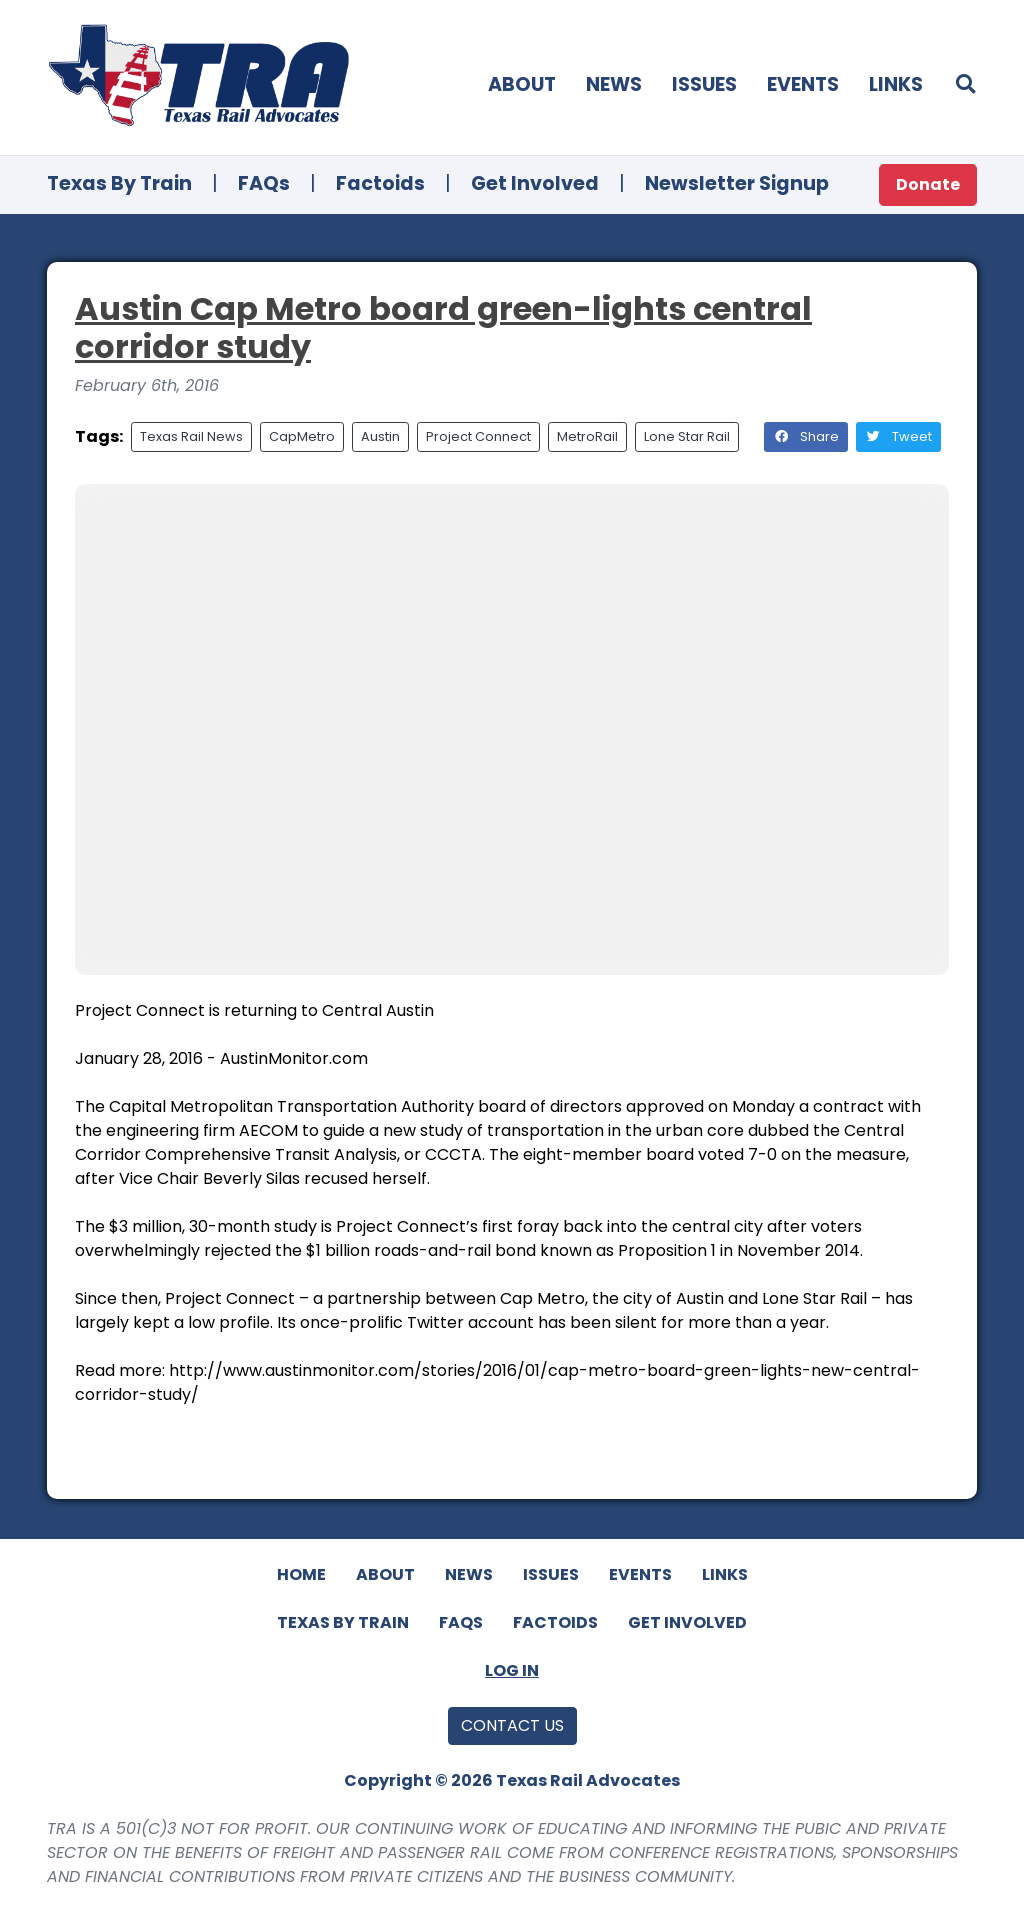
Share (806, 436)
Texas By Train (119, 183)
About (522, 84)
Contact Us (512, 1725)
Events (803, 84)
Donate (928, 184)
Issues (704, 84)
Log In (512, 1670)
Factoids (380, 183)
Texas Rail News (191, 436)
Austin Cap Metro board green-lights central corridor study (443, 327)
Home (301, 1574)
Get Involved (535, 183)
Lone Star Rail (687, 436)
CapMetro (302, 436)
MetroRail (587, 436)
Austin (380, 436)
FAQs (264, 183)
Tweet (898, 436)
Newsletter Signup (737, 183)
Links (896, 84)
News (614, 84)
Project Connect (478, 436)
